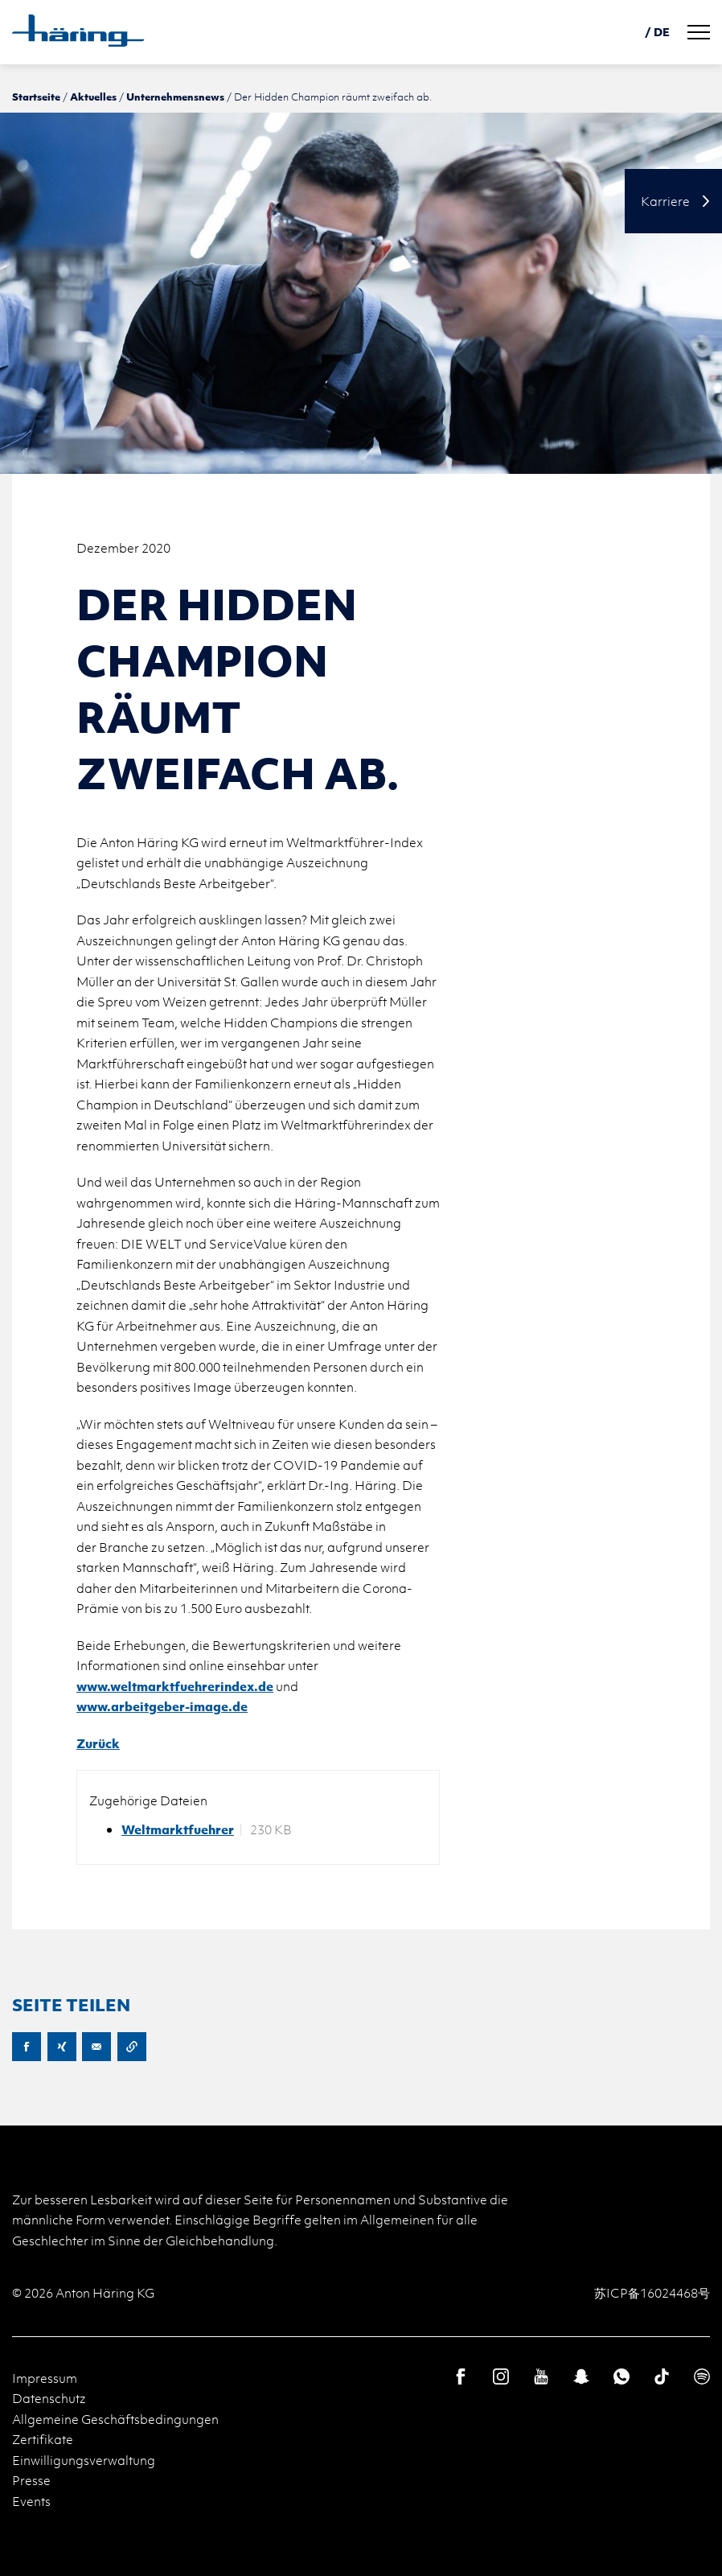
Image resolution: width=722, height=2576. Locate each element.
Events (31, 2501)
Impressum (44, 2378)
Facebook (26, 2046)
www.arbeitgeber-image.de (162, 1706)
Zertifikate (42, 2439)
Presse (31, 2480)
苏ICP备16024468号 (652, 2293)
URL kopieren (132, 2046)
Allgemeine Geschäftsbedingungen (115, 2419)
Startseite (36, 96)
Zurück (98, 1743)
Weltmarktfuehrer (177, 1830)
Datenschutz (49, 2398)
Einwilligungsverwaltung (83, 2460)
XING (61, 2046)
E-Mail (96, 2046)
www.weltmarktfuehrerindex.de (174, 1686)
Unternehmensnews (175, 96)
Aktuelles (93, 96)
